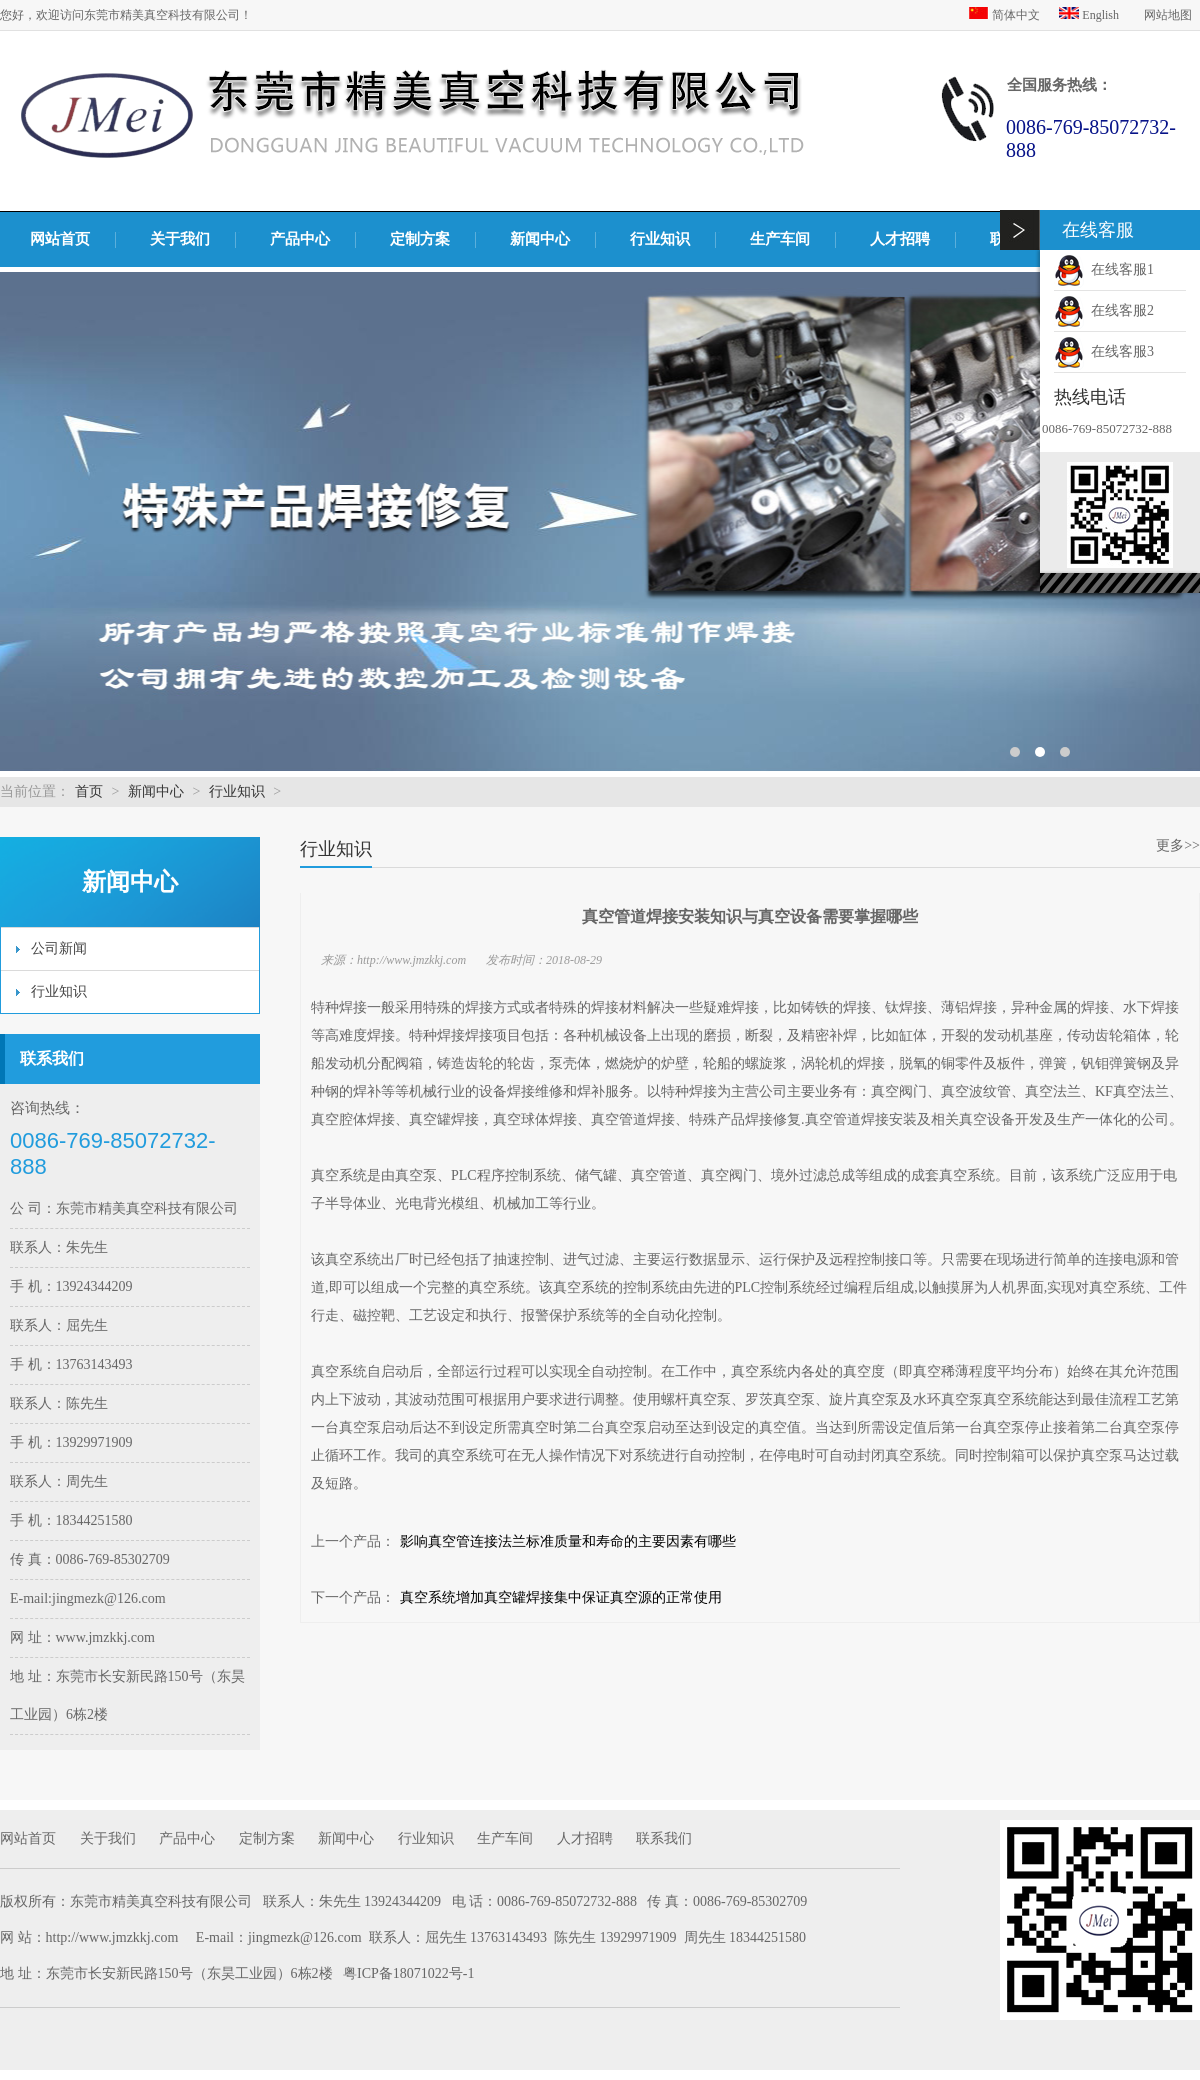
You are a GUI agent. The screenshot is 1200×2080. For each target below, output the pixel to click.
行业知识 (660, 239)
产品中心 (300, 239)
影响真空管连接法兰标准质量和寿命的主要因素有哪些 (568, 1541)
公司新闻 (59, 948)
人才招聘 (900, 239)
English (1090, 15)
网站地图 (1168, 15)
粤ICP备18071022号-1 (408, 1973)
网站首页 (60, 239)
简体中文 (1006, 15)
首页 (89, 791)
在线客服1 (1104, 269)
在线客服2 (1104, 310)
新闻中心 (540, 239)
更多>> (1178, 845)
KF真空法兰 (1132, 1091)
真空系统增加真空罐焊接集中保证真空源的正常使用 (561, 1597)
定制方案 (420, 239)
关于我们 (180, 239)
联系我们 (664, 1838)
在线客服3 (1104, 351)
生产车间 (780, 239)
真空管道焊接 (633, 1119)
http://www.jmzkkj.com (112, 1937)
